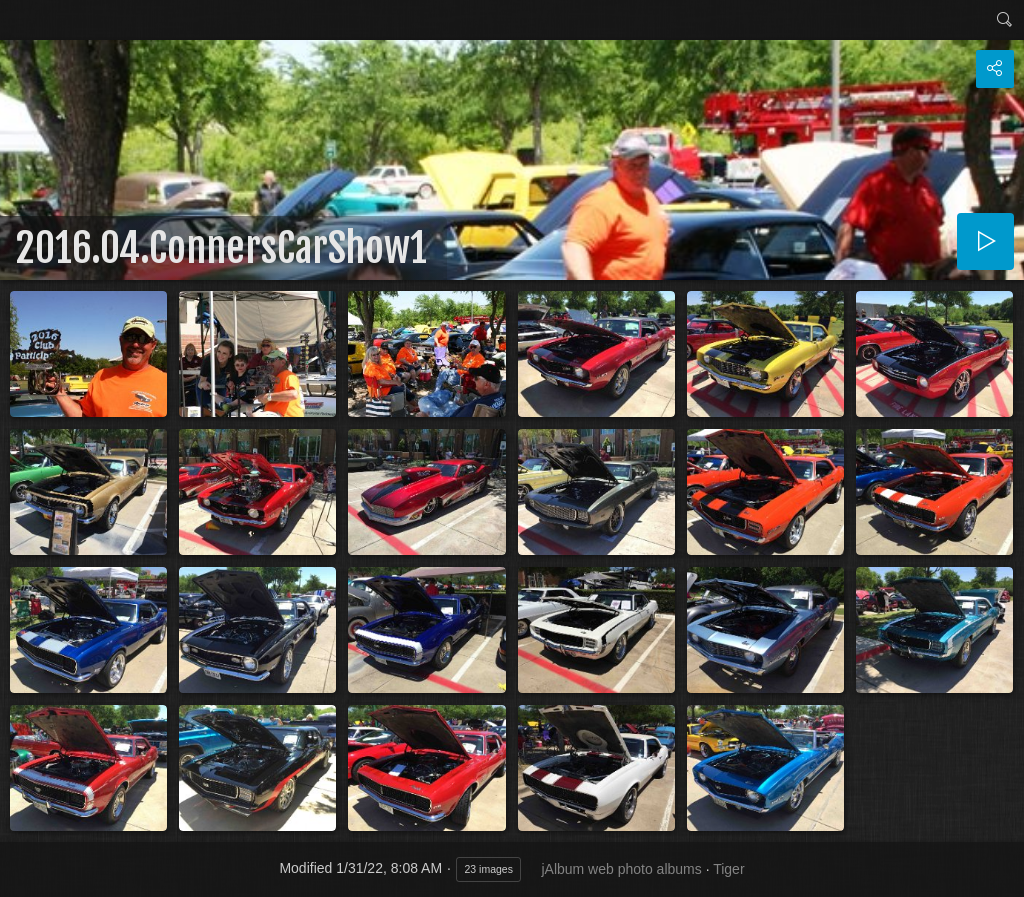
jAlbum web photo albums (621, 869)
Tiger (728, 869)
